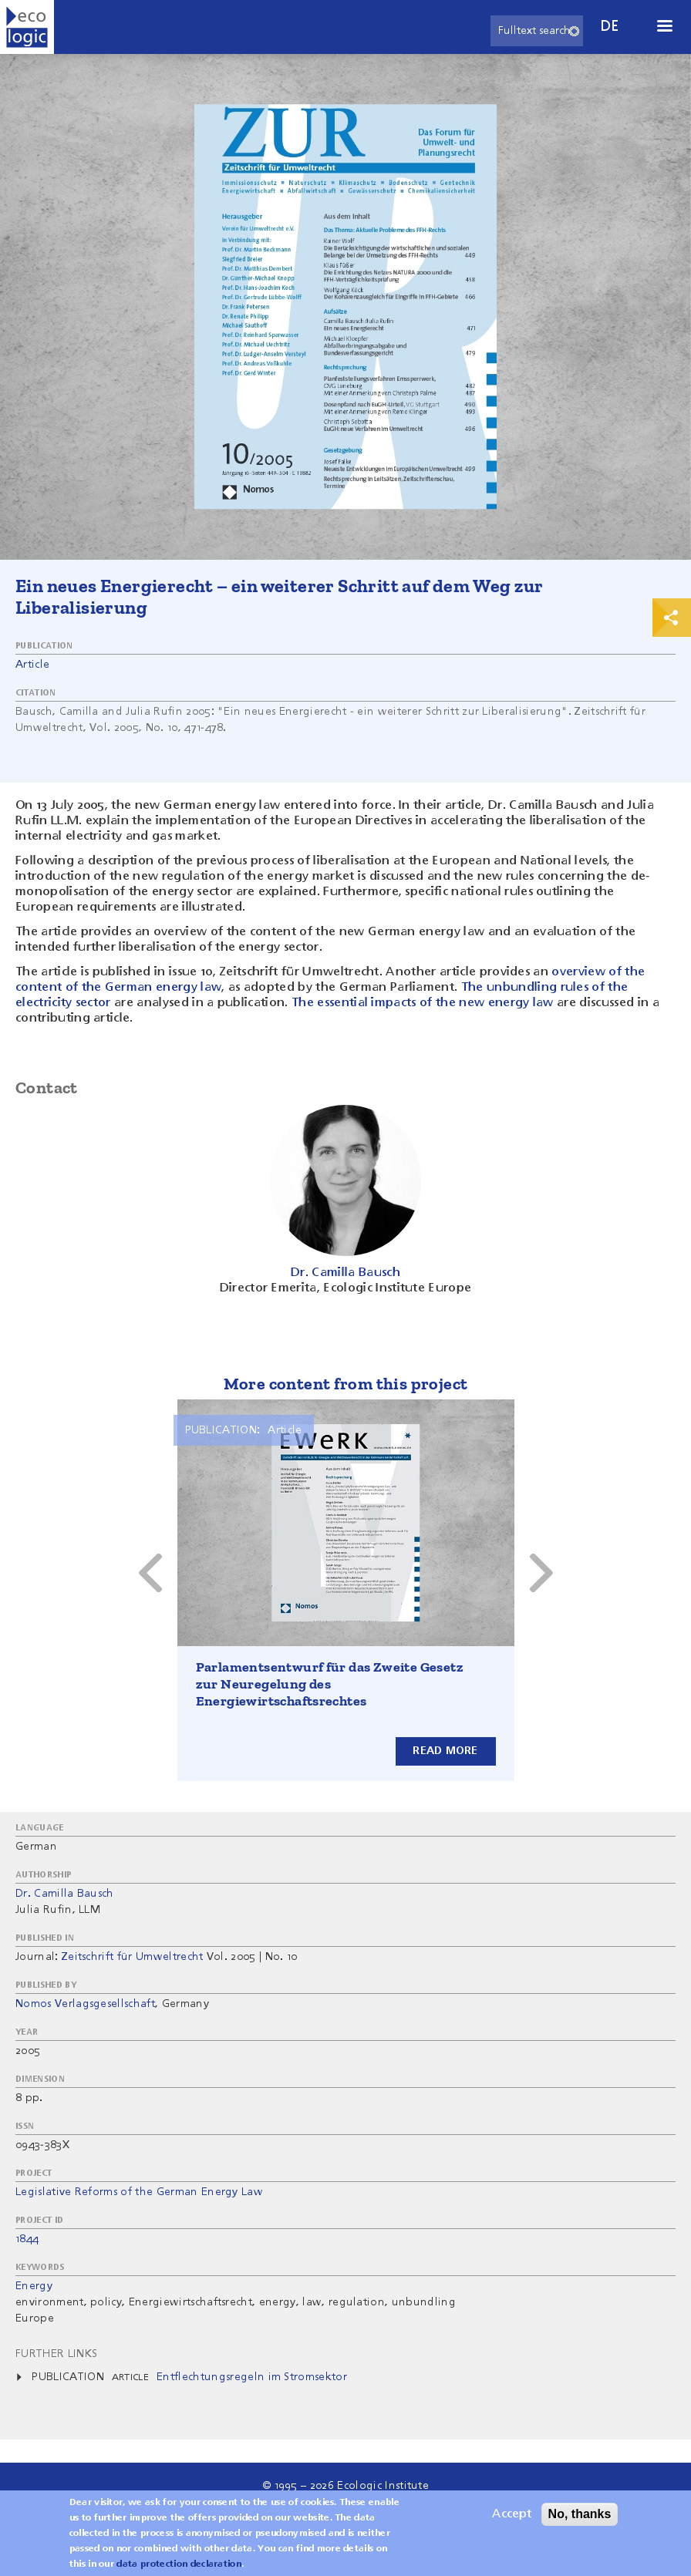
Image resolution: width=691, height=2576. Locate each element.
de (610, 26)
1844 (27, 2239)
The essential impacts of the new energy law (423, 1003)
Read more (445, 1751)
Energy (33, 2286)
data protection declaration (178, 2567)
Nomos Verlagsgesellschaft (85, 2004)
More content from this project (346, 1383)
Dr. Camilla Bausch (64, 1893)
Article (32, 664)
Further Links (56, 2354)
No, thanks (580, 2517)
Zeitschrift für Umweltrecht (133, 1956)
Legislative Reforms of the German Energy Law (139, 2192)
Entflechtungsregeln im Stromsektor (252, 2377)
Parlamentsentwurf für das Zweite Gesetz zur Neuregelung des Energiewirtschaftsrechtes (330, 1683)
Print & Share (671, 617)
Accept (511, 2517)
